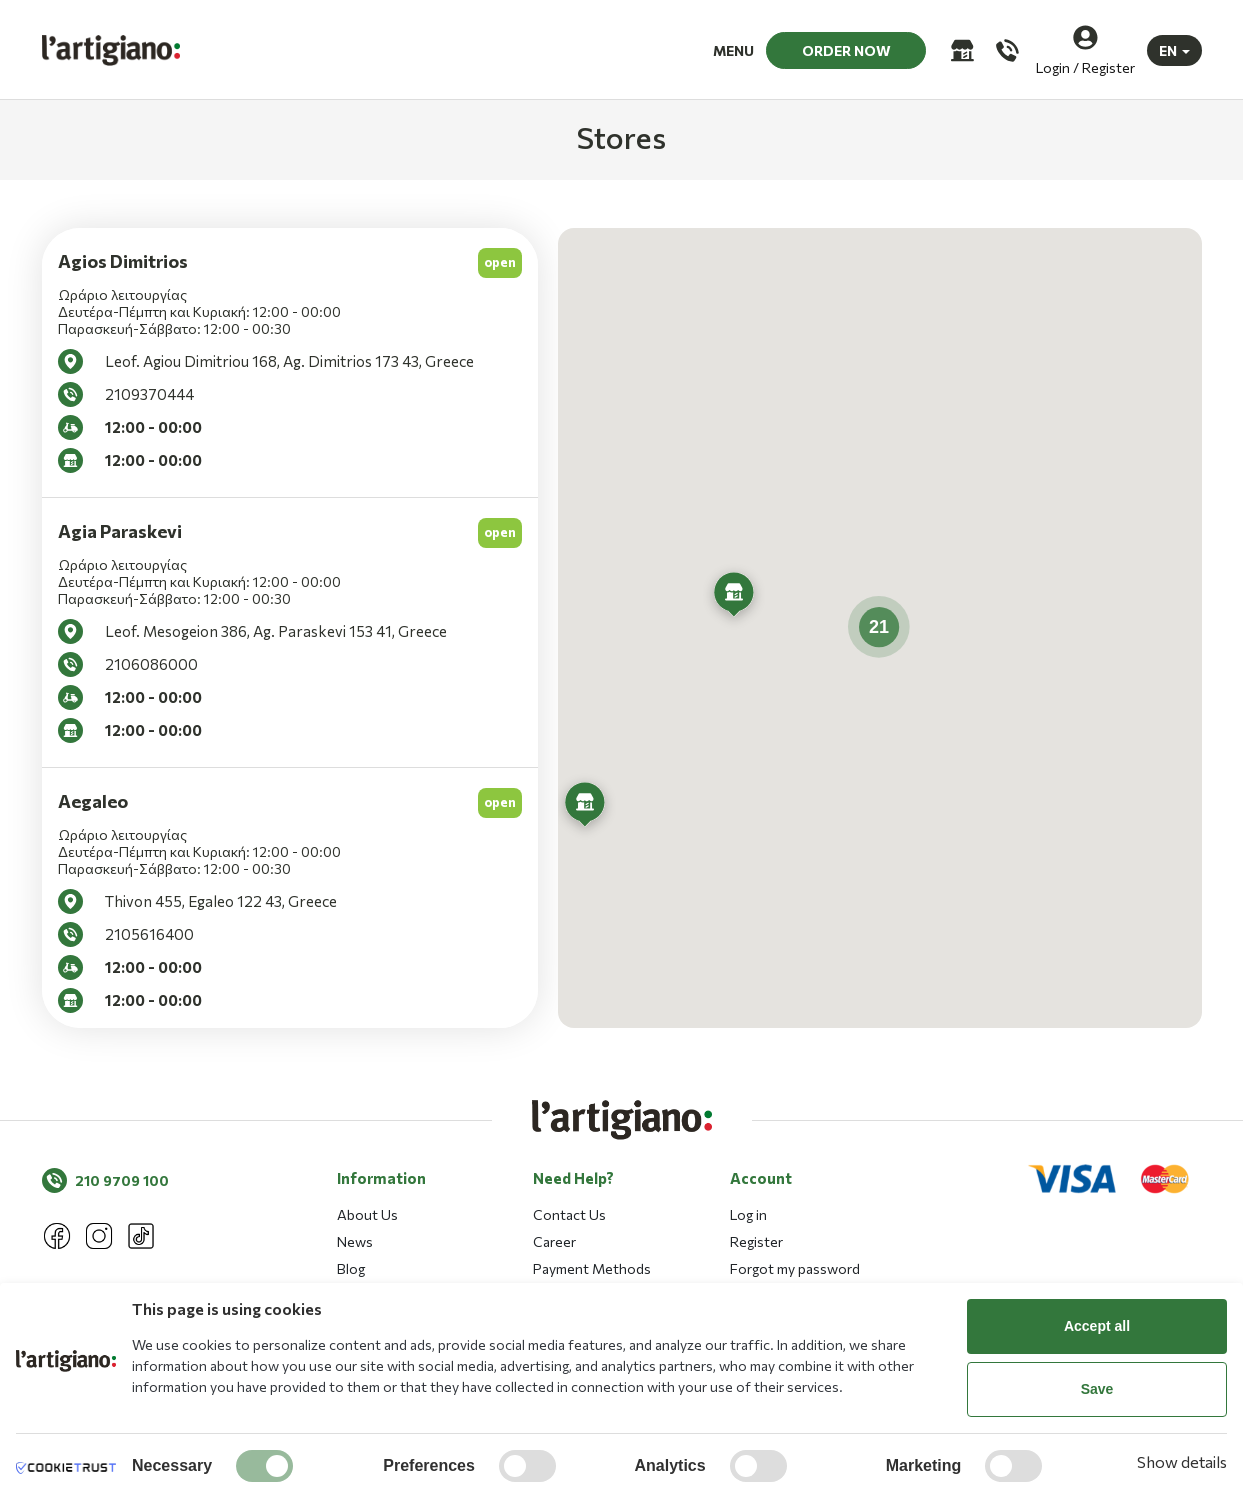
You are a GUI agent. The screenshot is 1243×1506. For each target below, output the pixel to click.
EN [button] (1168, 49)
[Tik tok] (141, 1236)
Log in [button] (748, 1214)
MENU (733, 49)
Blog (351, 1268)
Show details (1182, 1461)
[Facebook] (57, 1236)
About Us (367, 1214)
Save (1097, 1389)
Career (554, 1241)
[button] (585, 807)
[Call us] (1005, 49)
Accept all (1097, 1326)
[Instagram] (99, 1236)
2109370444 (149, 394)
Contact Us (569, 1214)
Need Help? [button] (573, 1178)
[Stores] (960, 49)
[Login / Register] (1085, 49)
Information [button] (381, 1178)
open (500, 262)
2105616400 (149, 934)
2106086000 (151, 664)
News (355, 1241)
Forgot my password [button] (795, 1268)
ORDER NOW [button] (846, 49)
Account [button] (761, 1178)
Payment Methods (592, 1268)
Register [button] (756, 1241)
